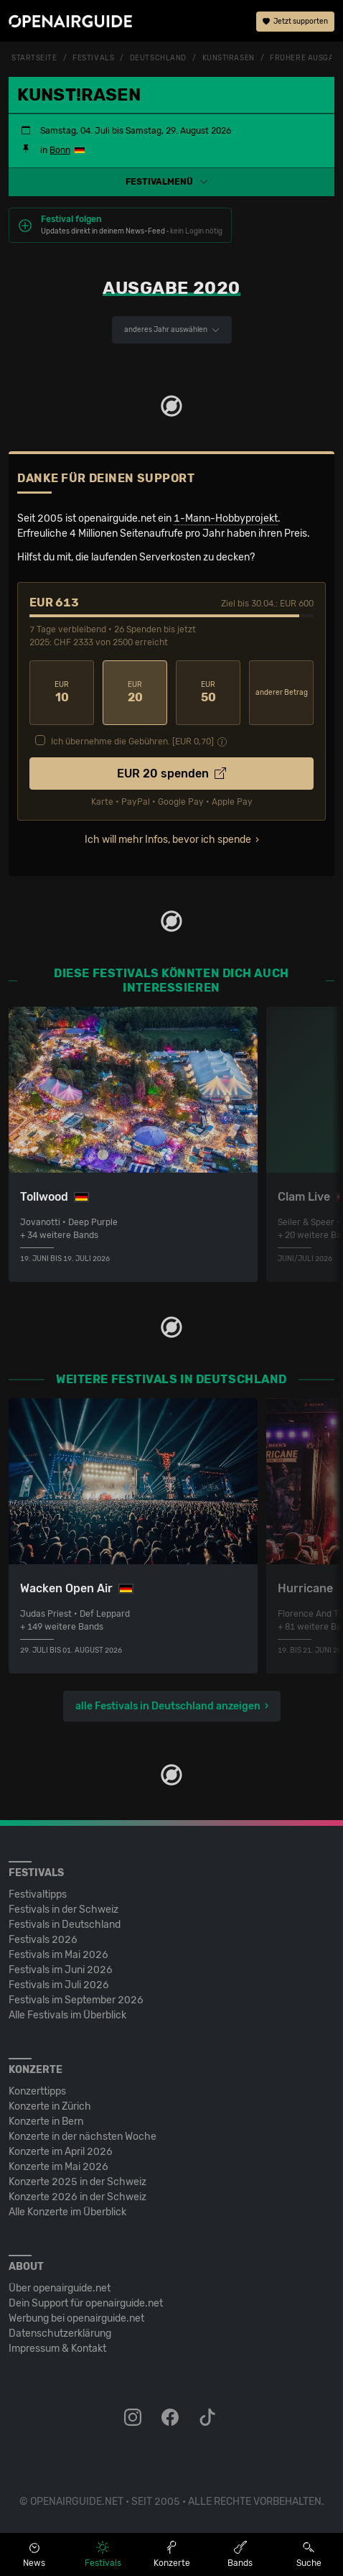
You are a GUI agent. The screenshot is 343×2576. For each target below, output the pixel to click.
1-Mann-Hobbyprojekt (226, 518)
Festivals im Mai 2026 (58, 1955)
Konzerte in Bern (46, 2121)
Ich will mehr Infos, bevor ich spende (168, 840)
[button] (171, 181)
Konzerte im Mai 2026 (58, 2167)
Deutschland (158, 58)
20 (134, 692)
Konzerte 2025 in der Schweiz (77, 2182)
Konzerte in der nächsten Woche (82, 2136)
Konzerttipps (37, 2091)
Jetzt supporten (295, 21)
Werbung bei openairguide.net (76, 2318)
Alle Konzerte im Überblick (67, 2212)
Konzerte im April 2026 (61, 2152)
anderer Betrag (281, 692)
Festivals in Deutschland (65, 1925)
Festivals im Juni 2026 (61, 1970)
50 (208, 692)
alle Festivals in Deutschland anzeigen (167, 1706)
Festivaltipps (38, 1894)
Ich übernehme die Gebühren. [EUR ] (132, 741)
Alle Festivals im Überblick (67, 2015)
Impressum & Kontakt (57, 2348)
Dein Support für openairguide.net (86, 2303)
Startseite (34, 58)
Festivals (93, 58)
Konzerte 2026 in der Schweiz (77, 2197)
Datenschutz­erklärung (60, 2333)
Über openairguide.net (60, 2288)
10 (61, 692)
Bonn (60, 150)
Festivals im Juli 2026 (59, 1985)
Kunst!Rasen (228, 58)
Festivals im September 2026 (76, 2000)
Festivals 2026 (43, 1940)
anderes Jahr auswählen (172, 330)
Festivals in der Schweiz (63, 1909)
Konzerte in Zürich (50, 2106)
